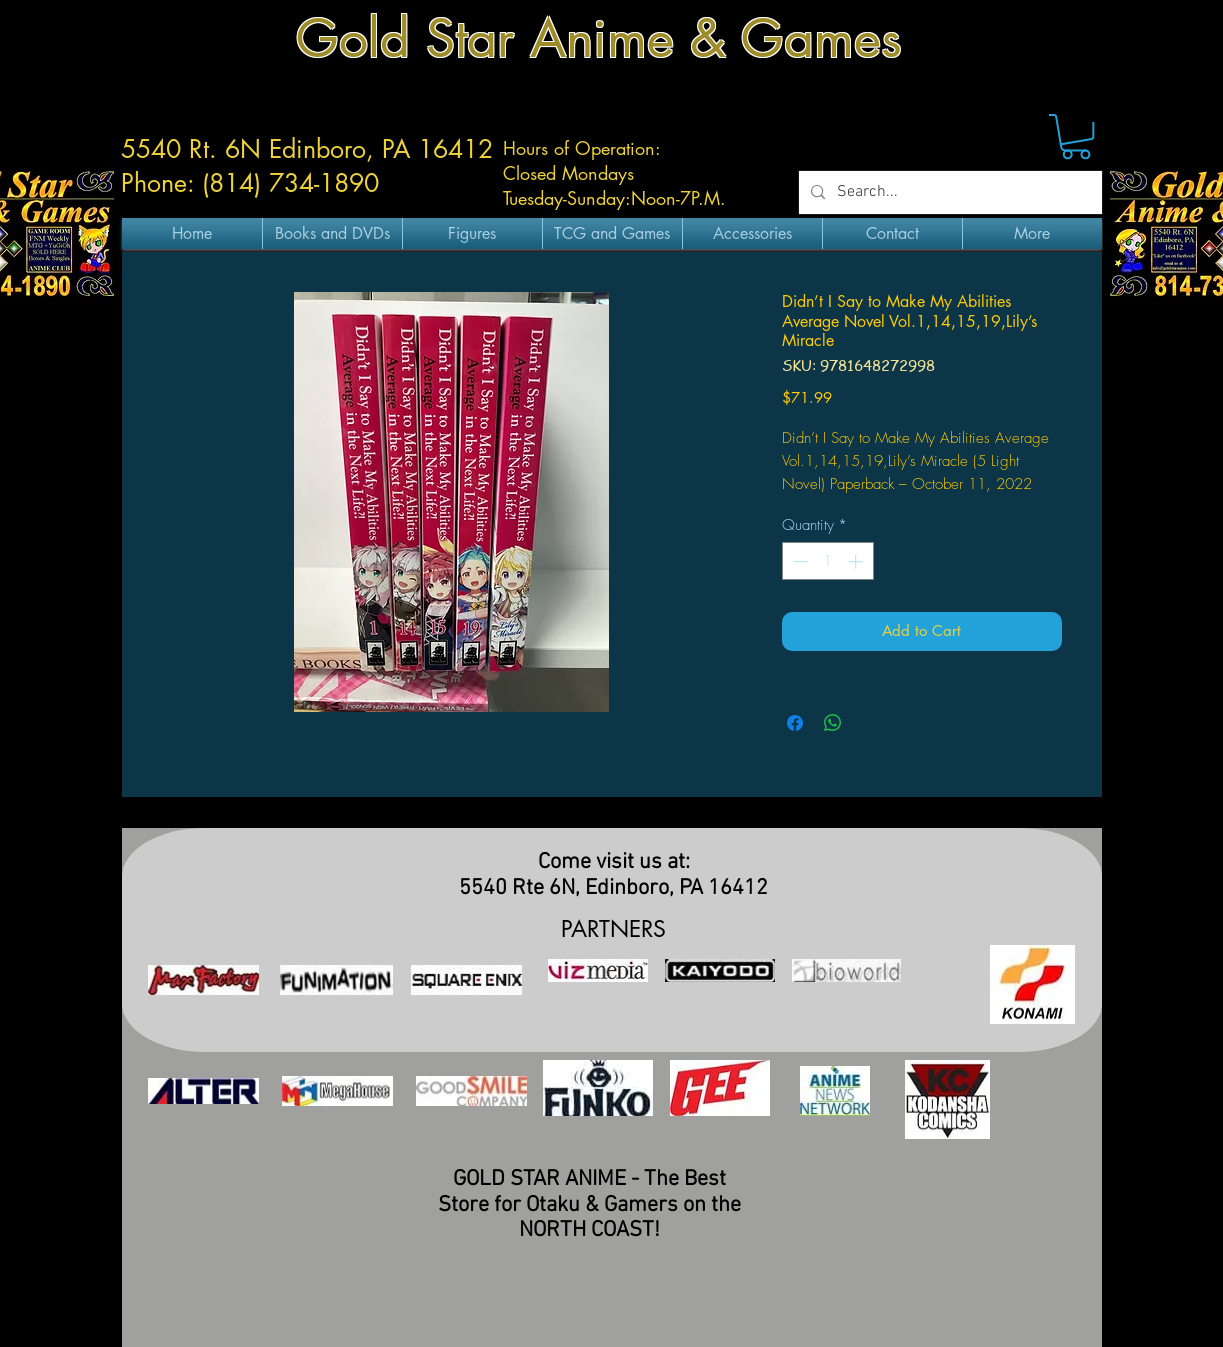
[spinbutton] (827, 561)
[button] (1076, 136)
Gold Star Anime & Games (599, 38)
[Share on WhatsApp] (833, 723)
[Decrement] (798, 561)
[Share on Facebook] (795, 723)
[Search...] (948, 192)
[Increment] (857, 561)
